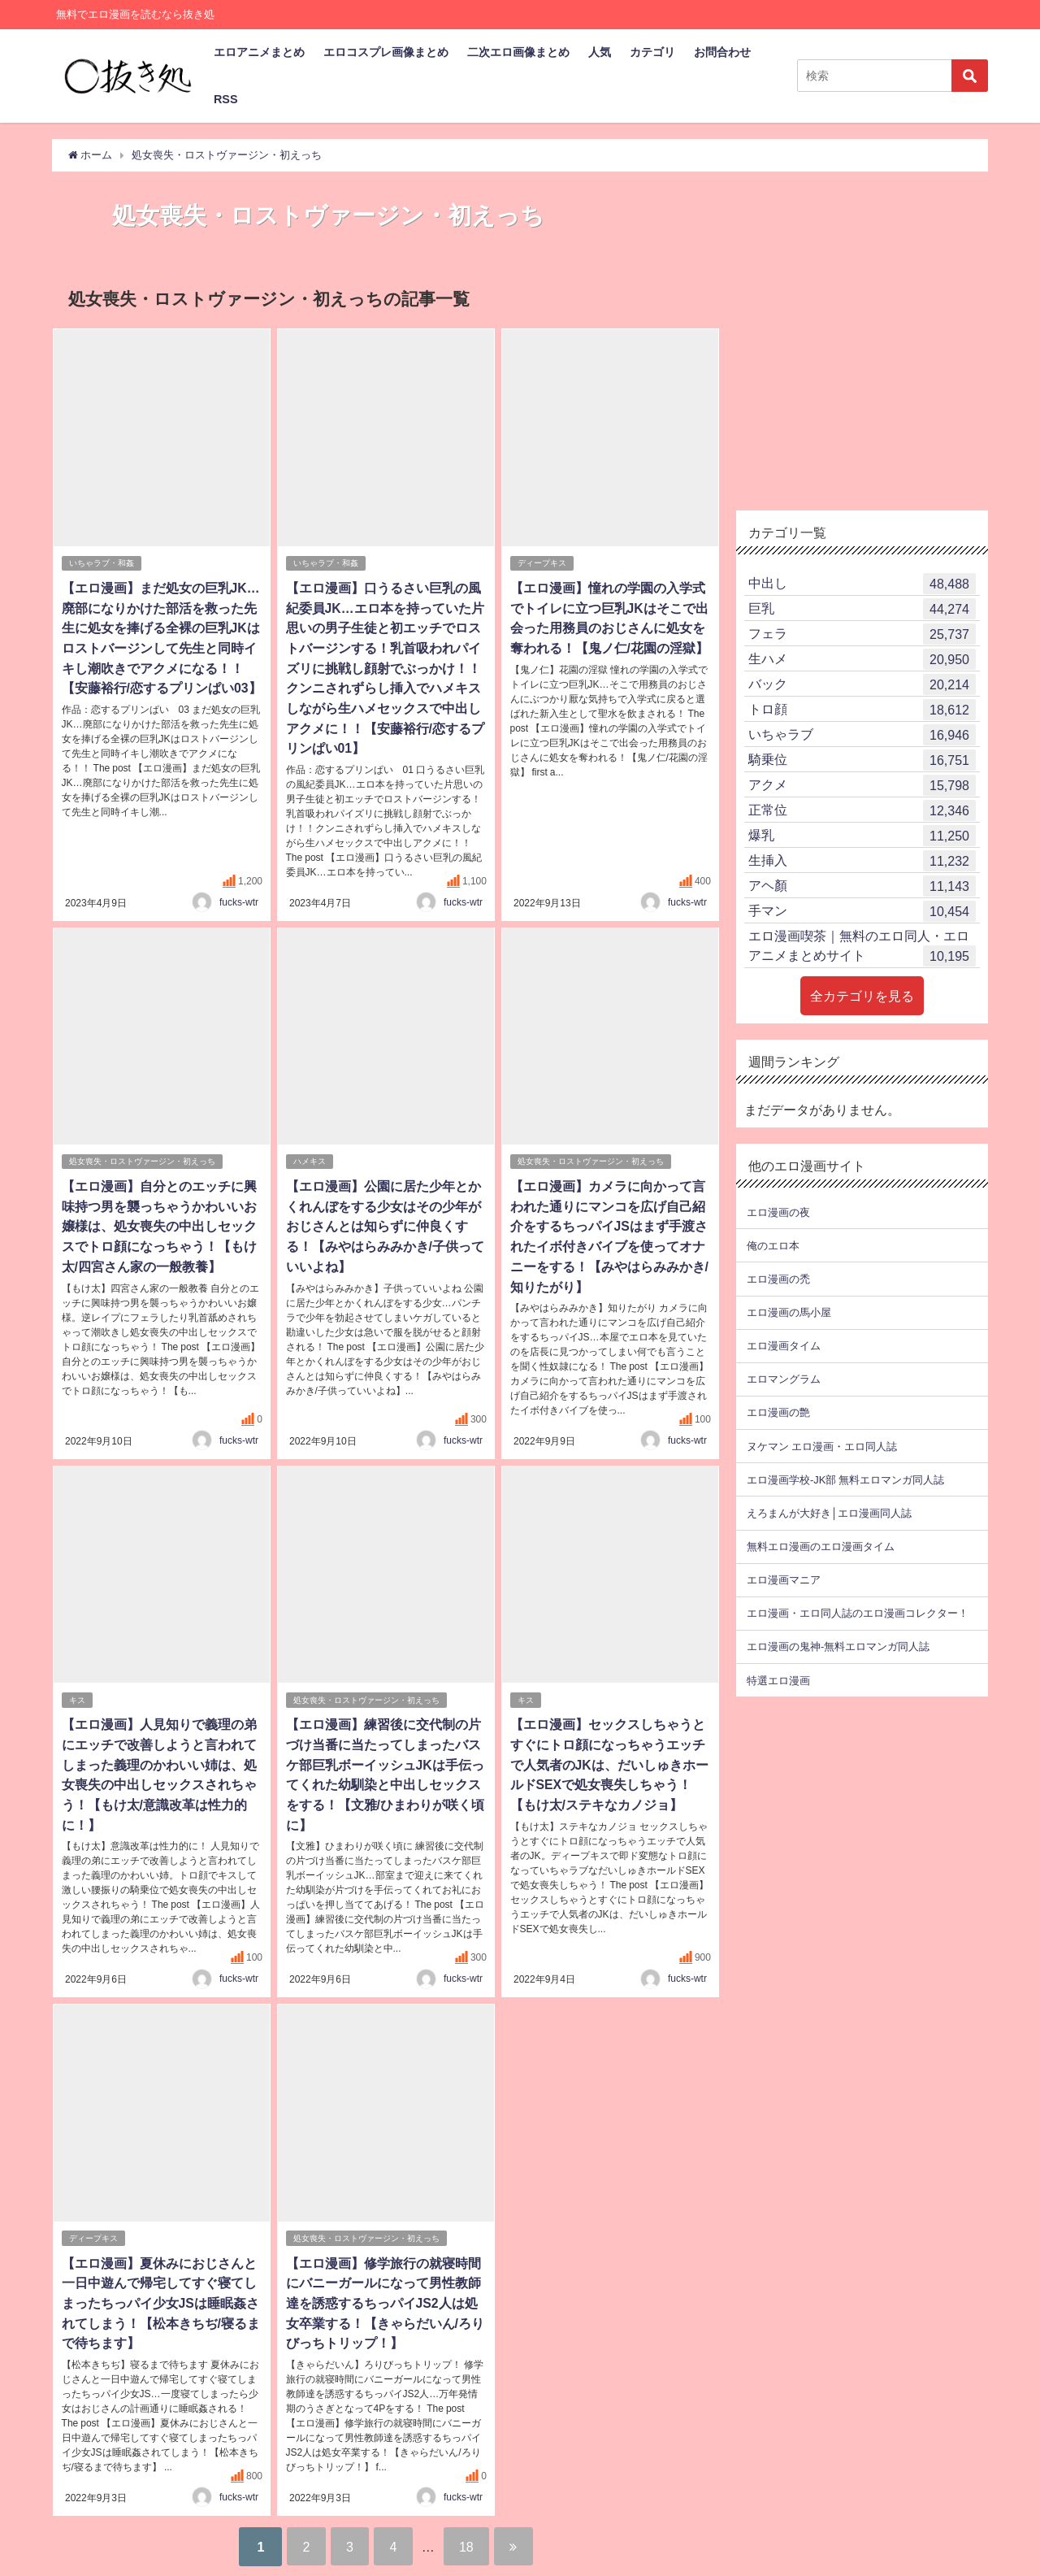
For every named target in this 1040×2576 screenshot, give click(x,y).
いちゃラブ (862, 734)
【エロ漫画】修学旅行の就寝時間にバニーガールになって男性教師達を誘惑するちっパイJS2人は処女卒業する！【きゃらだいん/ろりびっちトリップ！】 (384, 2289)
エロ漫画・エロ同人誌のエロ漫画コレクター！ (857, 1613)
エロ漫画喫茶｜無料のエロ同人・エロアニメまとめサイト (862, 948)
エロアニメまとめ (259, 52)
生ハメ (862, 659)
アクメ (862, 785)
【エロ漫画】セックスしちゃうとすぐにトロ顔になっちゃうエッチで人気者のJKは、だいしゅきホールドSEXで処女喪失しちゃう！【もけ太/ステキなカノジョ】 (608, 1755)
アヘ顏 (862, 886)
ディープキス (542, 563)
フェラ (862, 634)
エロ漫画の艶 (778, 1412)
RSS (226, 99)
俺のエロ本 (773, 1245)
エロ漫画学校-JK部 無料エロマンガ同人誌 (845, 1479)
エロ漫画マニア (784, 1580)
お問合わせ (722, 52)
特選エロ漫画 (778, 1680)
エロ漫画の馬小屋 (789, 1312)
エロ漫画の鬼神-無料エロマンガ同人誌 (838, 1646)
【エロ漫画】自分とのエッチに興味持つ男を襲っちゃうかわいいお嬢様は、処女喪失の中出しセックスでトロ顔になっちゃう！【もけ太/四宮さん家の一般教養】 (158, 1220)
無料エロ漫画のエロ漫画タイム (821, 1546)
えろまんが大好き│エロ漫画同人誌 (829, 1512)
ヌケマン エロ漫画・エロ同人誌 (822, 1445)
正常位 (862, 810)
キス (77, 1691)
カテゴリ (652, 52)
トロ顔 (862, 709)
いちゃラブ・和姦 (101, 563)
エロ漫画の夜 (778, 1211)
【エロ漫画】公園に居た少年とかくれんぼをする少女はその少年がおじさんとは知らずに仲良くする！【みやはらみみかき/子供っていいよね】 (384, 1220)
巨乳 (862, 608)
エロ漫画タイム (784, 1345)
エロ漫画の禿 (778, 1278)
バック (862, 684)
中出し (862, 583)
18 (470, 2531)
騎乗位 (862, 760)
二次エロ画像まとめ (518, 52)
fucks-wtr (238, 896)
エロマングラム (784, 1379)
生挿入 (862, 860)
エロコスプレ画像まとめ (385, 52)
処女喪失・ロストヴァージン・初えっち (142, 1156)
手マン (862, 911)
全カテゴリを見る (862, 995)
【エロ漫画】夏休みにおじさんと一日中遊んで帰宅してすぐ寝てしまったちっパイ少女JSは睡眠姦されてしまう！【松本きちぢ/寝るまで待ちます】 (160, 2289)
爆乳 (862, 835)
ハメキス (309, 1156)
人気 (599, 52)
